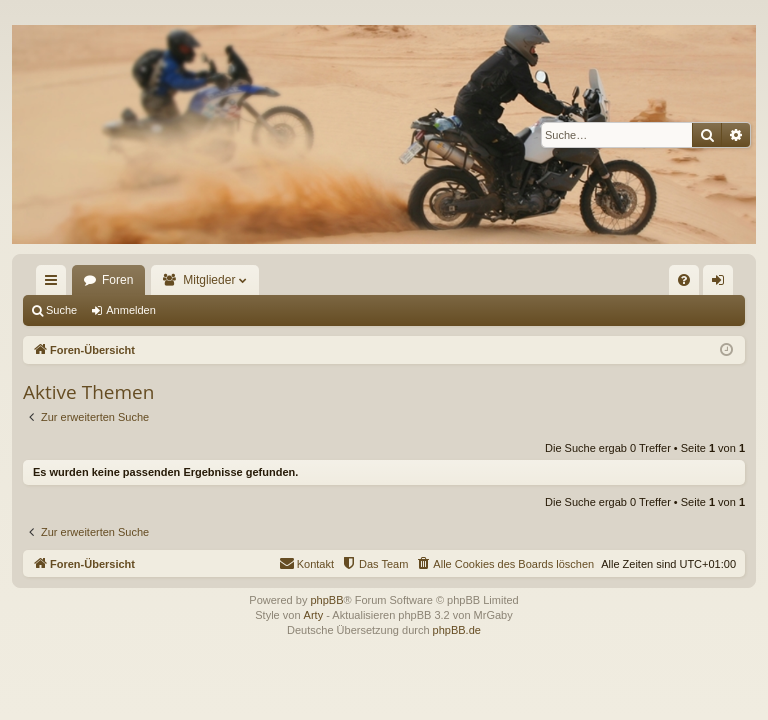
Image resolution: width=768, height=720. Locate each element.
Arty (314, 615)
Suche (61, 310)
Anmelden (131, 310)
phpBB (326, 600)
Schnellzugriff (55, 284)
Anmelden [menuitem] (722, 284)
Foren (117, 280)
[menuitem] (684, 280)
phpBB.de (457, 630)
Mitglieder (209, 280)
